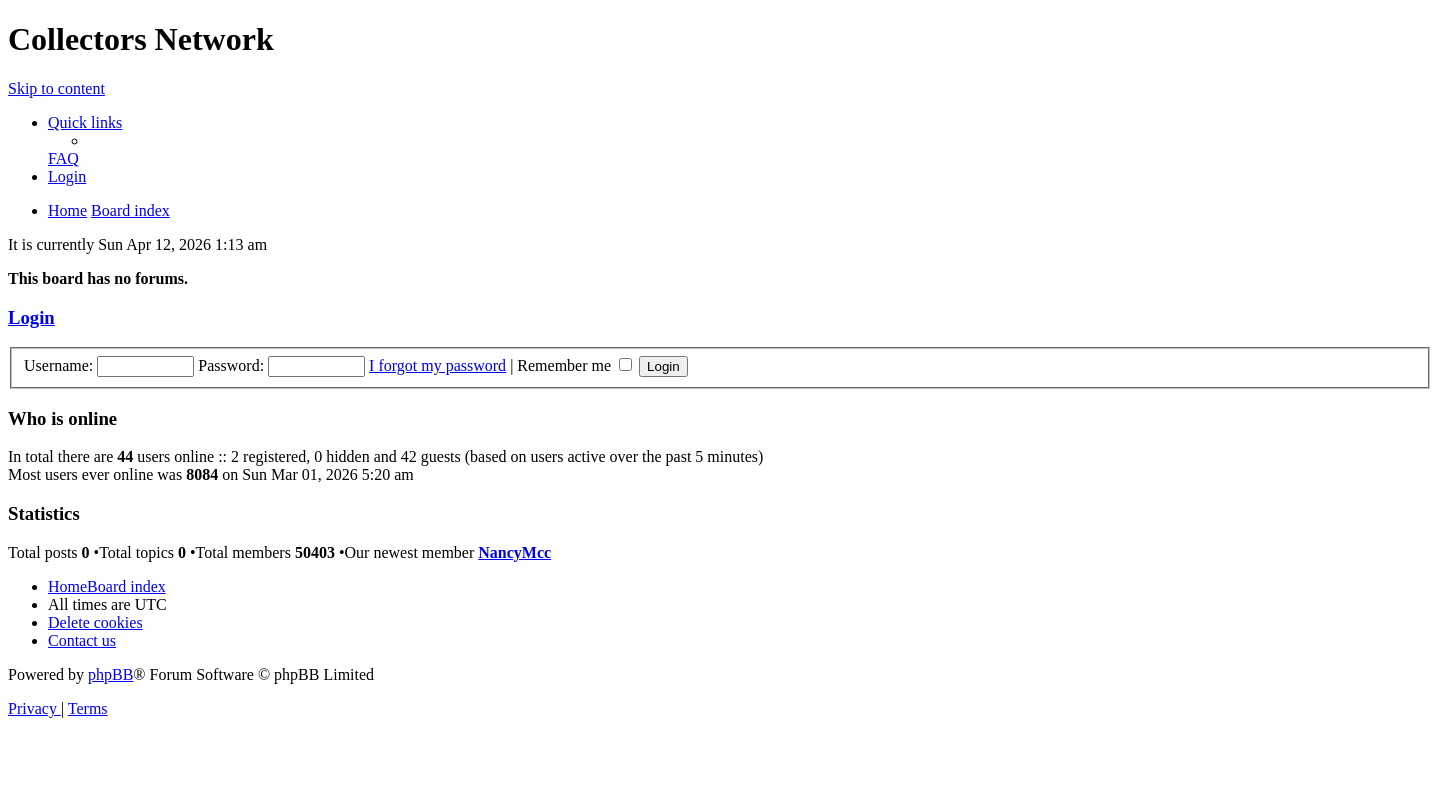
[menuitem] (63, 158)
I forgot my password (437, 365)
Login (31, 317)
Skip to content (56, 88)
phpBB (110, 674)
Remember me (574, 365)
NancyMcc (514, 552)
